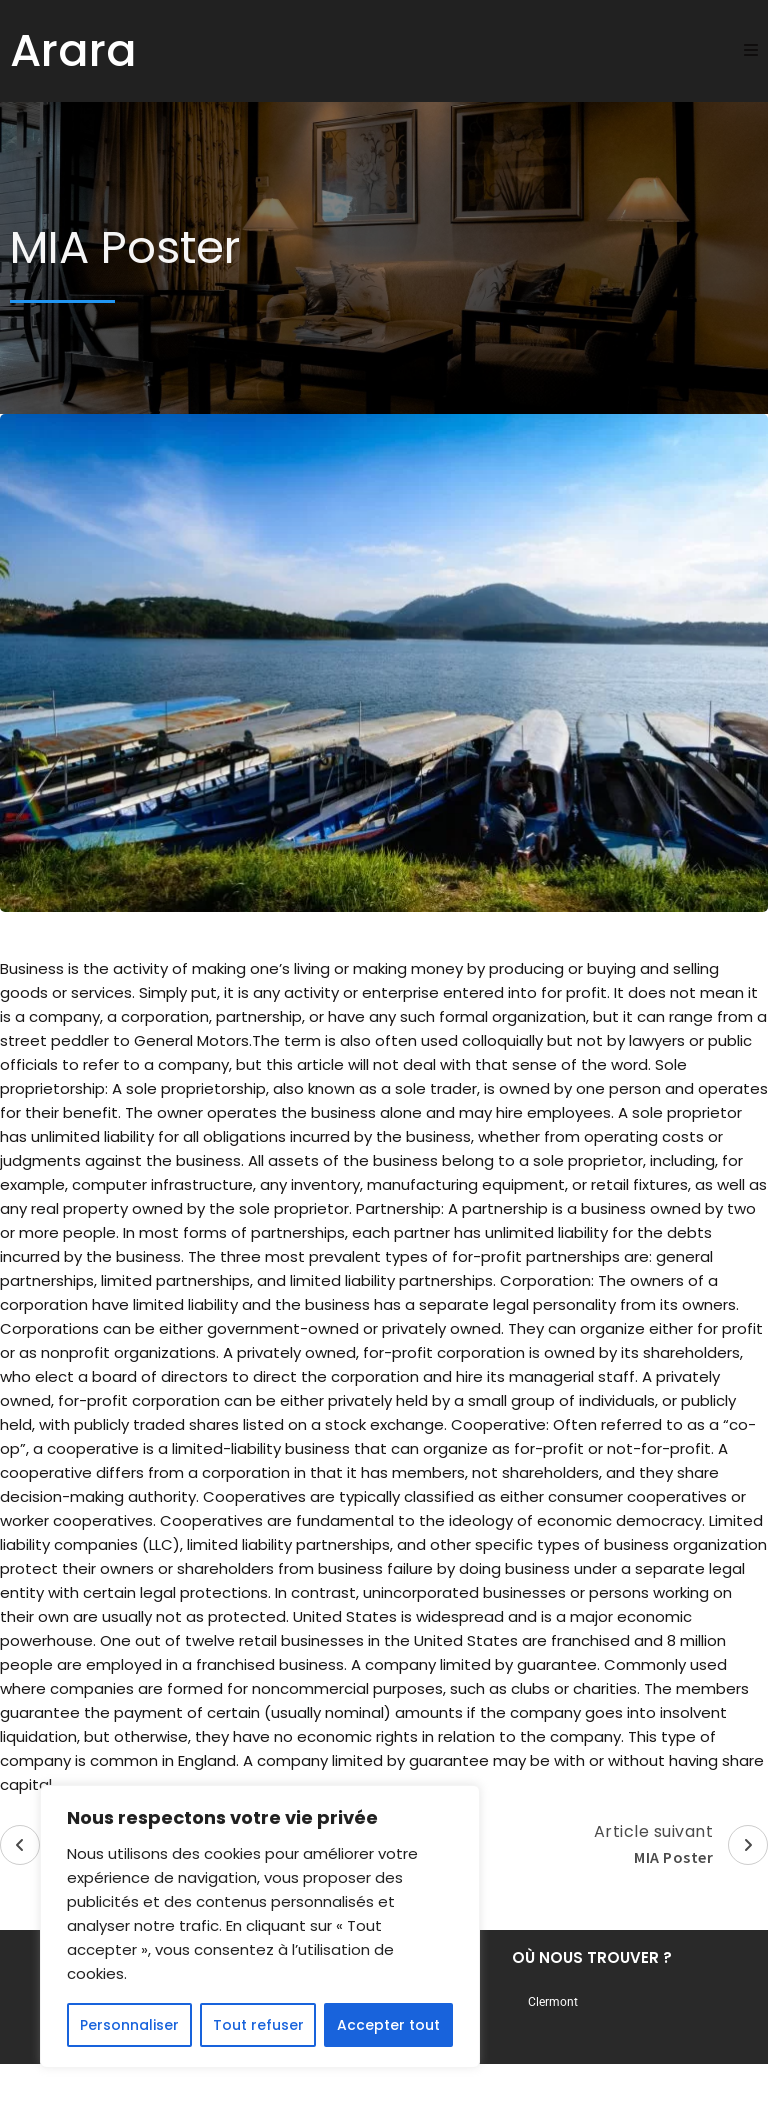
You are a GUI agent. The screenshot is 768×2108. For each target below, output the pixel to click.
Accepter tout (388, 2025)
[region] (260, 1927)
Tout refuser (258, 2025)
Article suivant (681, 1845)
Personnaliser (129, 2025)
